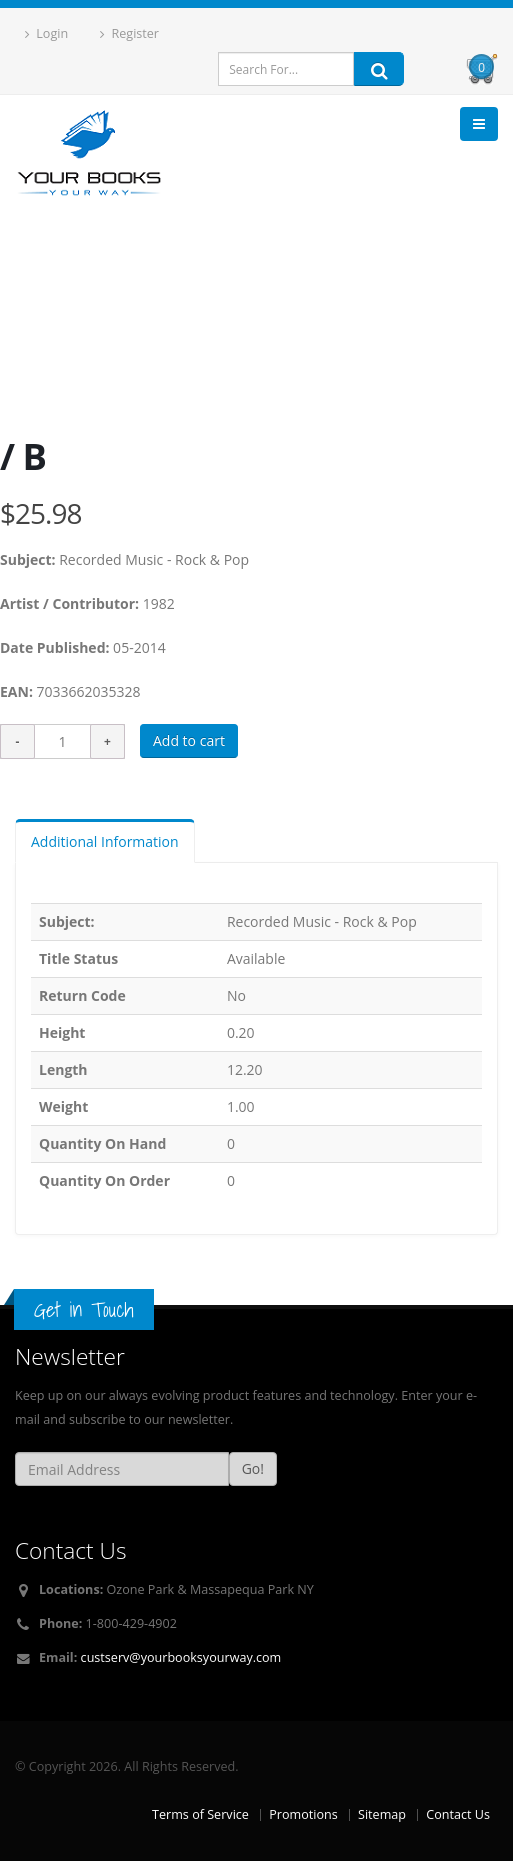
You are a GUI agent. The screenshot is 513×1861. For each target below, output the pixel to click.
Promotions (303, 1814)
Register (129, 33)
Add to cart (189, 740)
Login (46, 33)
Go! (253, 1468)
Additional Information (105, 841)
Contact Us (458, 1814)
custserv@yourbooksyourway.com (181, 1657)
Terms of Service (200, 1814)
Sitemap (382, 1814)
